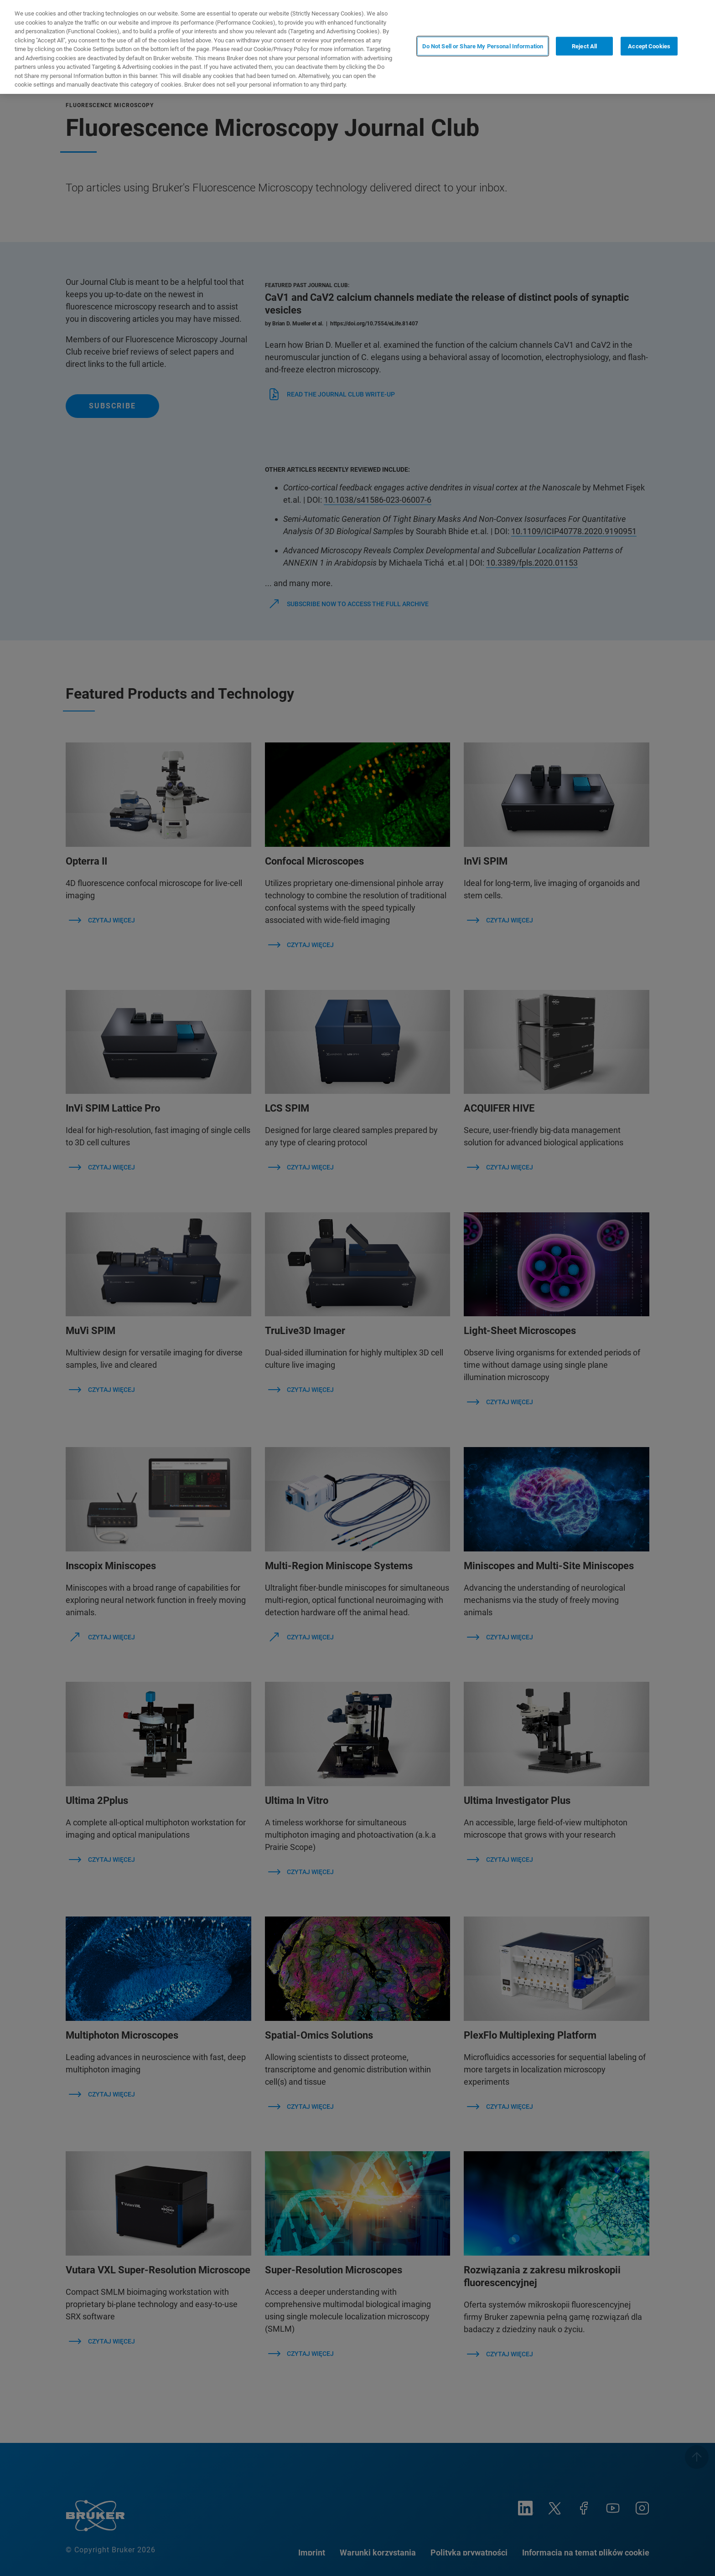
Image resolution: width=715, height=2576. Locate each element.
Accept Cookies (649, 46)
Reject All (584, 46)
